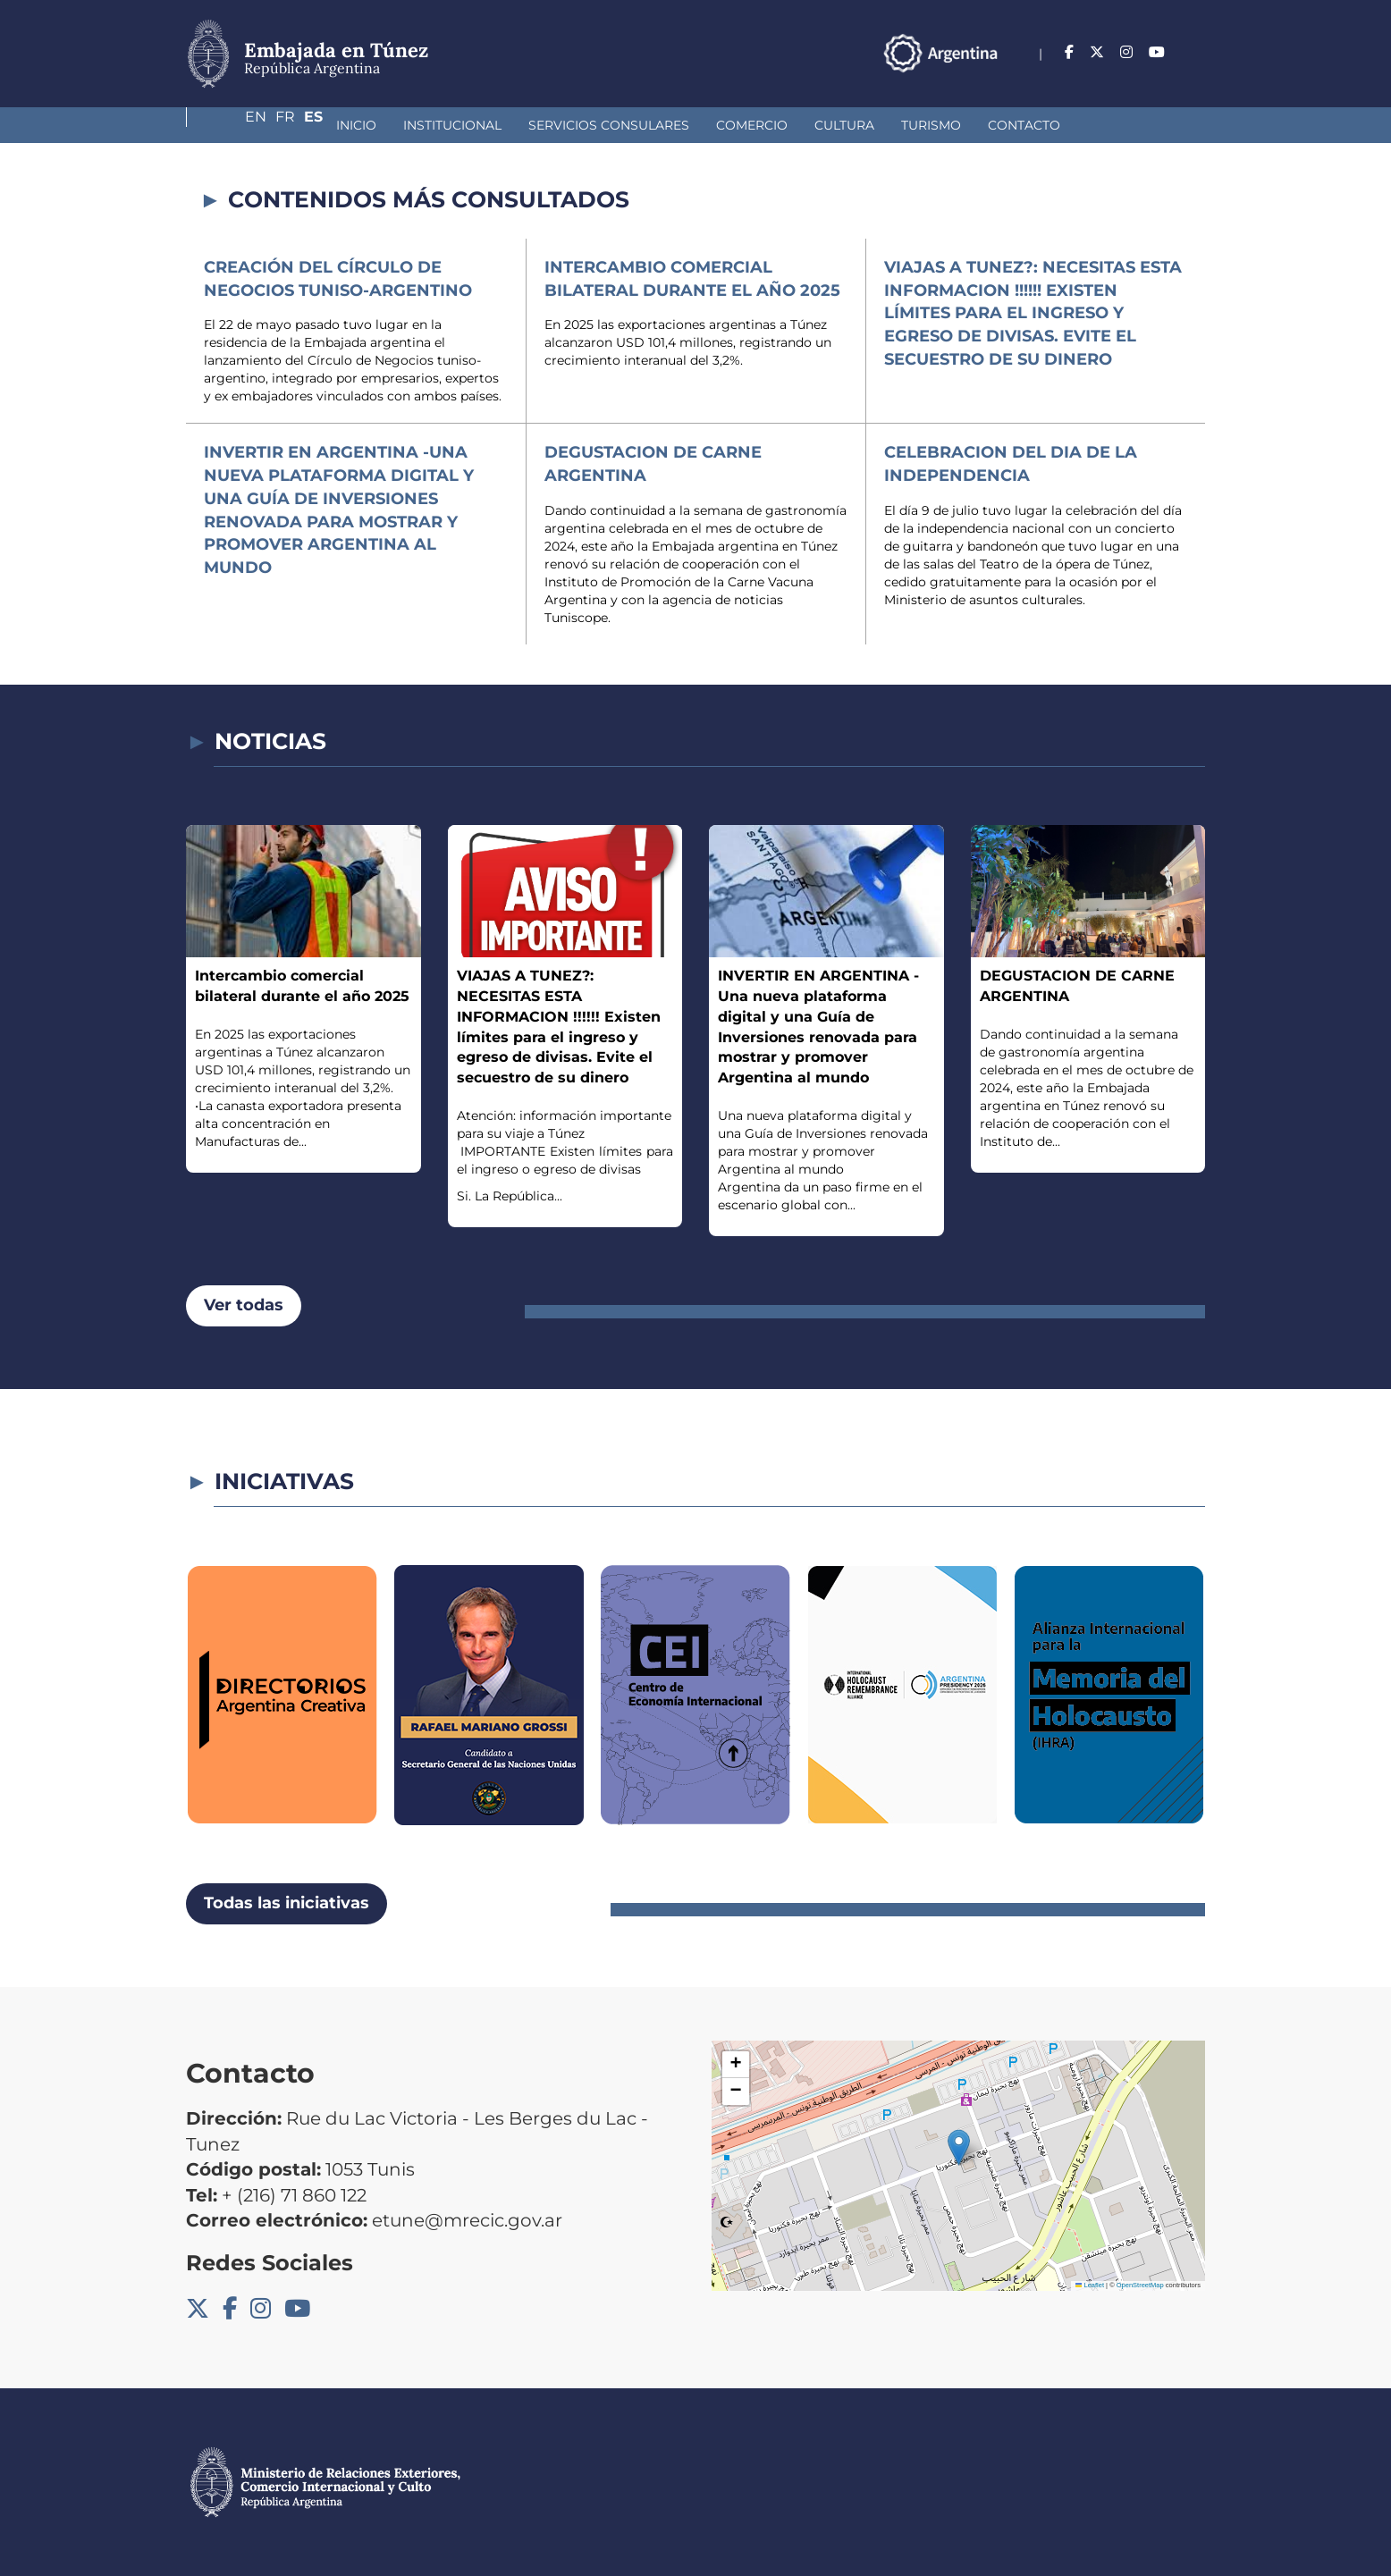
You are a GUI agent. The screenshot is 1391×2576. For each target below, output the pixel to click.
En (1123, 52)
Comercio (628, 125)
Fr (1160, 52)
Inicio (233, 125)
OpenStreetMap (1140, 2285)
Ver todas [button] (243, 1305)
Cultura (721, 125)
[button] (959, 2147)
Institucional (329, 125)
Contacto (900, 125)
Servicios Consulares (485, 125)
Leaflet (1089, 2285)
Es (1195, 52)
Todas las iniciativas (286, 1903)
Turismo (808, 125)
